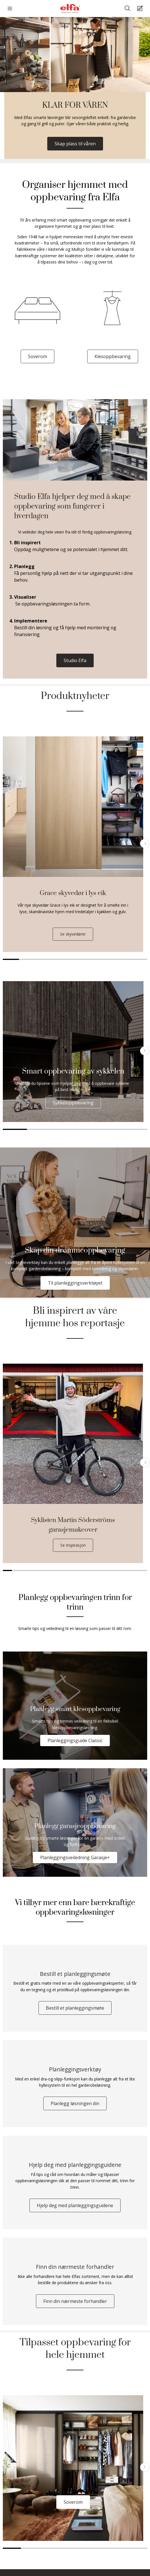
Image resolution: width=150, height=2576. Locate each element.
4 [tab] (59, 959)
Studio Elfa (75, 660)
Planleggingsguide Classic (75, 1740)
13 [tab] (115, 1570)
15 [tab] (133, 1570)
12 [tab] (106, 1570)
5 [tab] (75, 959)
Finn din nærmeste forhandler (75, 2301)
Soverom (37, 356)
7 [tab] (107, 959)
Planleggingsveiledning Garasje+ (75, 1857)
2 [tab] (27, 959)
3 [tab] (43, 959)
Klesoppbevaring (113, 356)
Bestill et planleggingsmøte (75, 2008)
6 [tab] (91, 959)
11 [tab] (97, 1570)
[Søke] (128, 8)
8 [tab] (123, 959)
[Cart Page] (140, 8)
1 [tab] (11, 959)
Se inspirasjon (73, 1545)
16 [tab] (142, 1570)
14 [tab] (124, 1570)
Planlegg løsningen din (75, 2103)
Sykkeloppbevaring (73, 1103)
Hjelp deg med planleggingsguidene (75, 2205)
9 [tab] (139, 959)
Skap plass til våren (75, 144)
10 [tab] (88, 1570)
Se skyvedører (73, 934)
